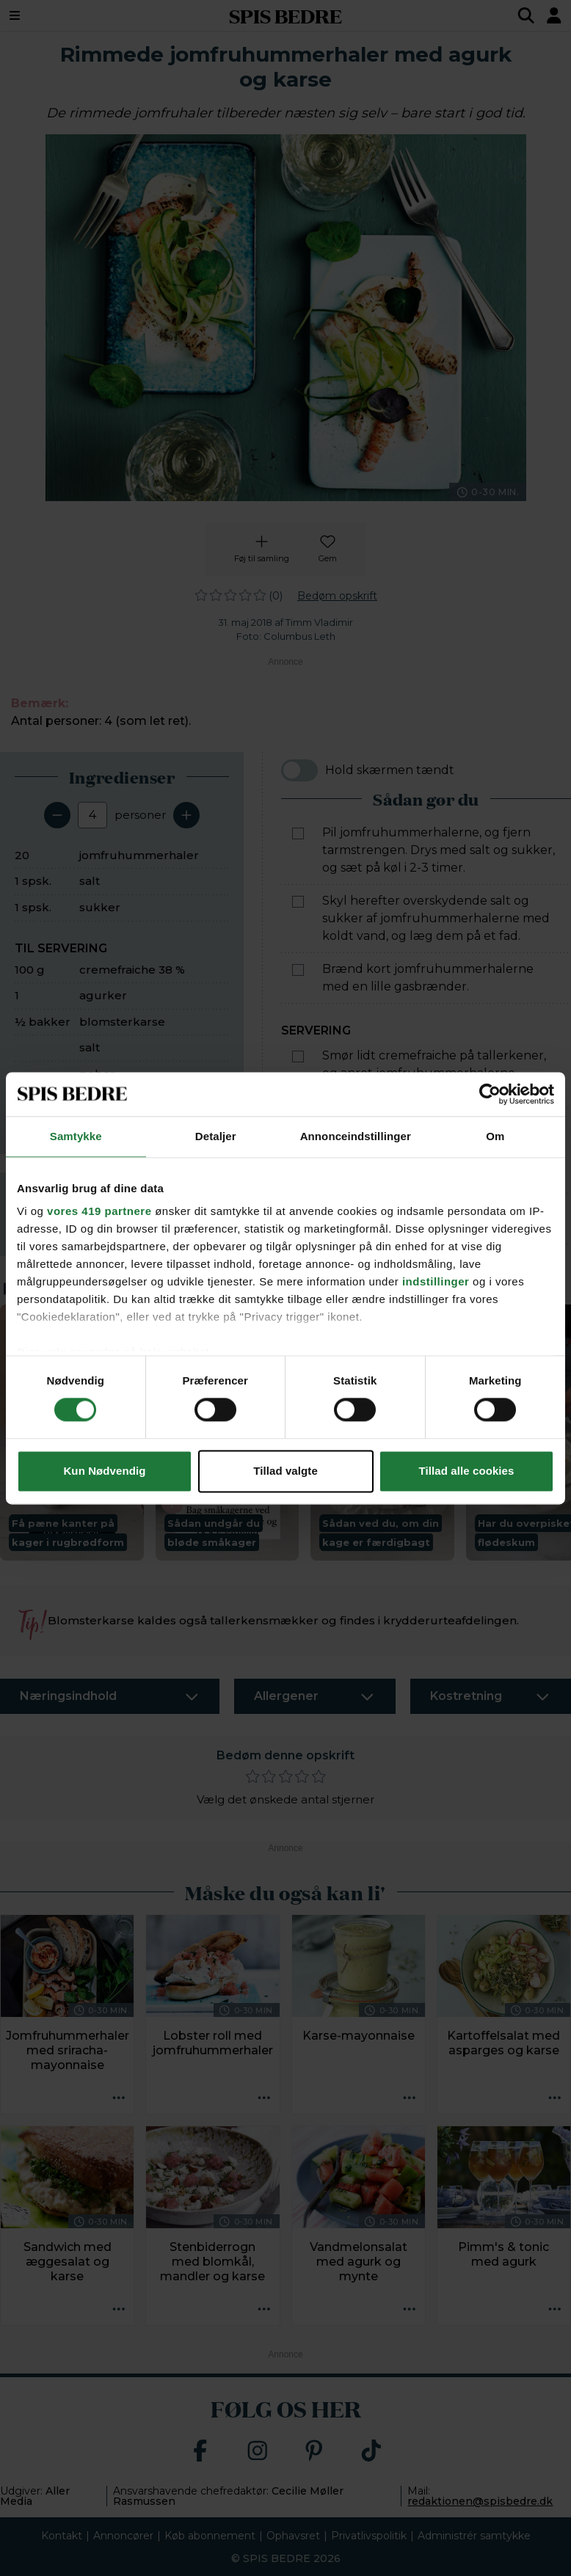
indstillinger (436, 1281)
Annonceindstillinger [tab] (355, 1136)
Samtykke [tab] (76, 1136)
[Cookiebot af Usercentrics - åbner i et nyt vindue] (490, 1094)
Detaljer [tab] (215, 1136)
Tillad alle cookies (466, 1470)
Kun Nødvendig (104, 1470)
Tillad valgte (285, 1470)
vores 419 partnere (99, 1211)
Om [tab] (495, 1136)
